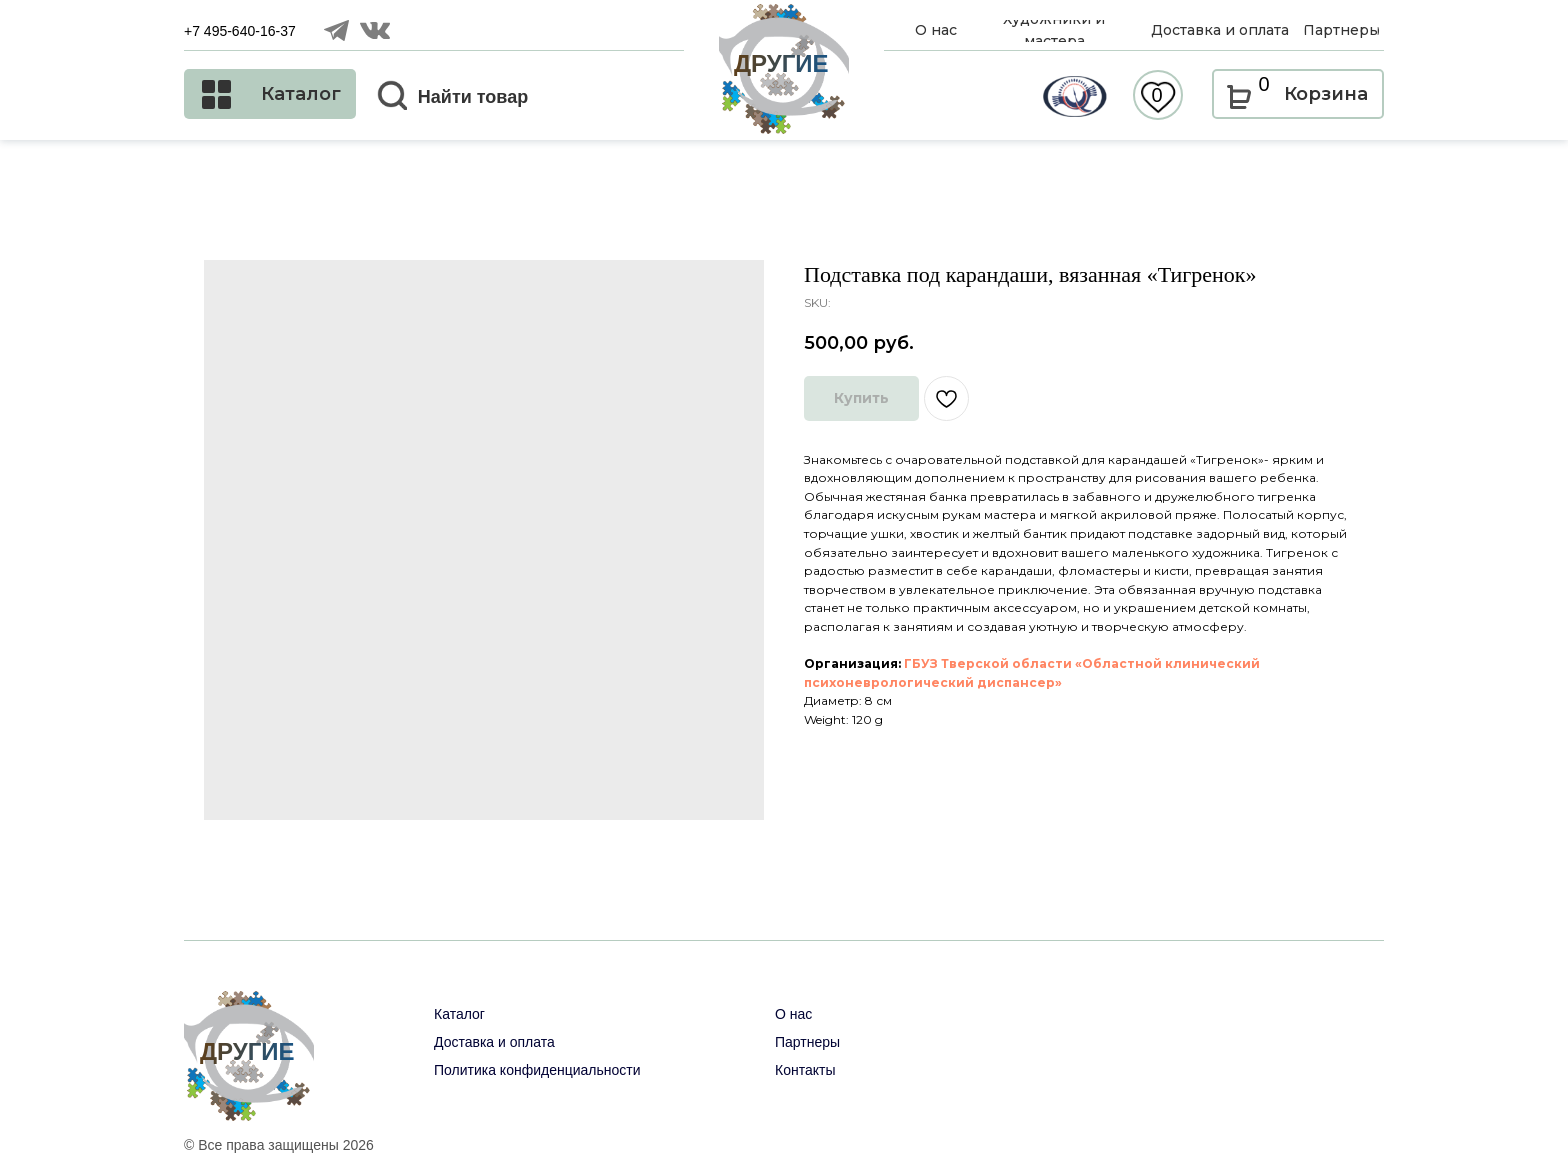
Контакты (805, 1070)
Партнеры (807, 1042)
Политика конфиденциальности (537, 1070)
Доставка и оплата (494, 1042)
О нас (793, 1014)
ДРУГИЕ (781, 63)
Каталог (459, 1014)
